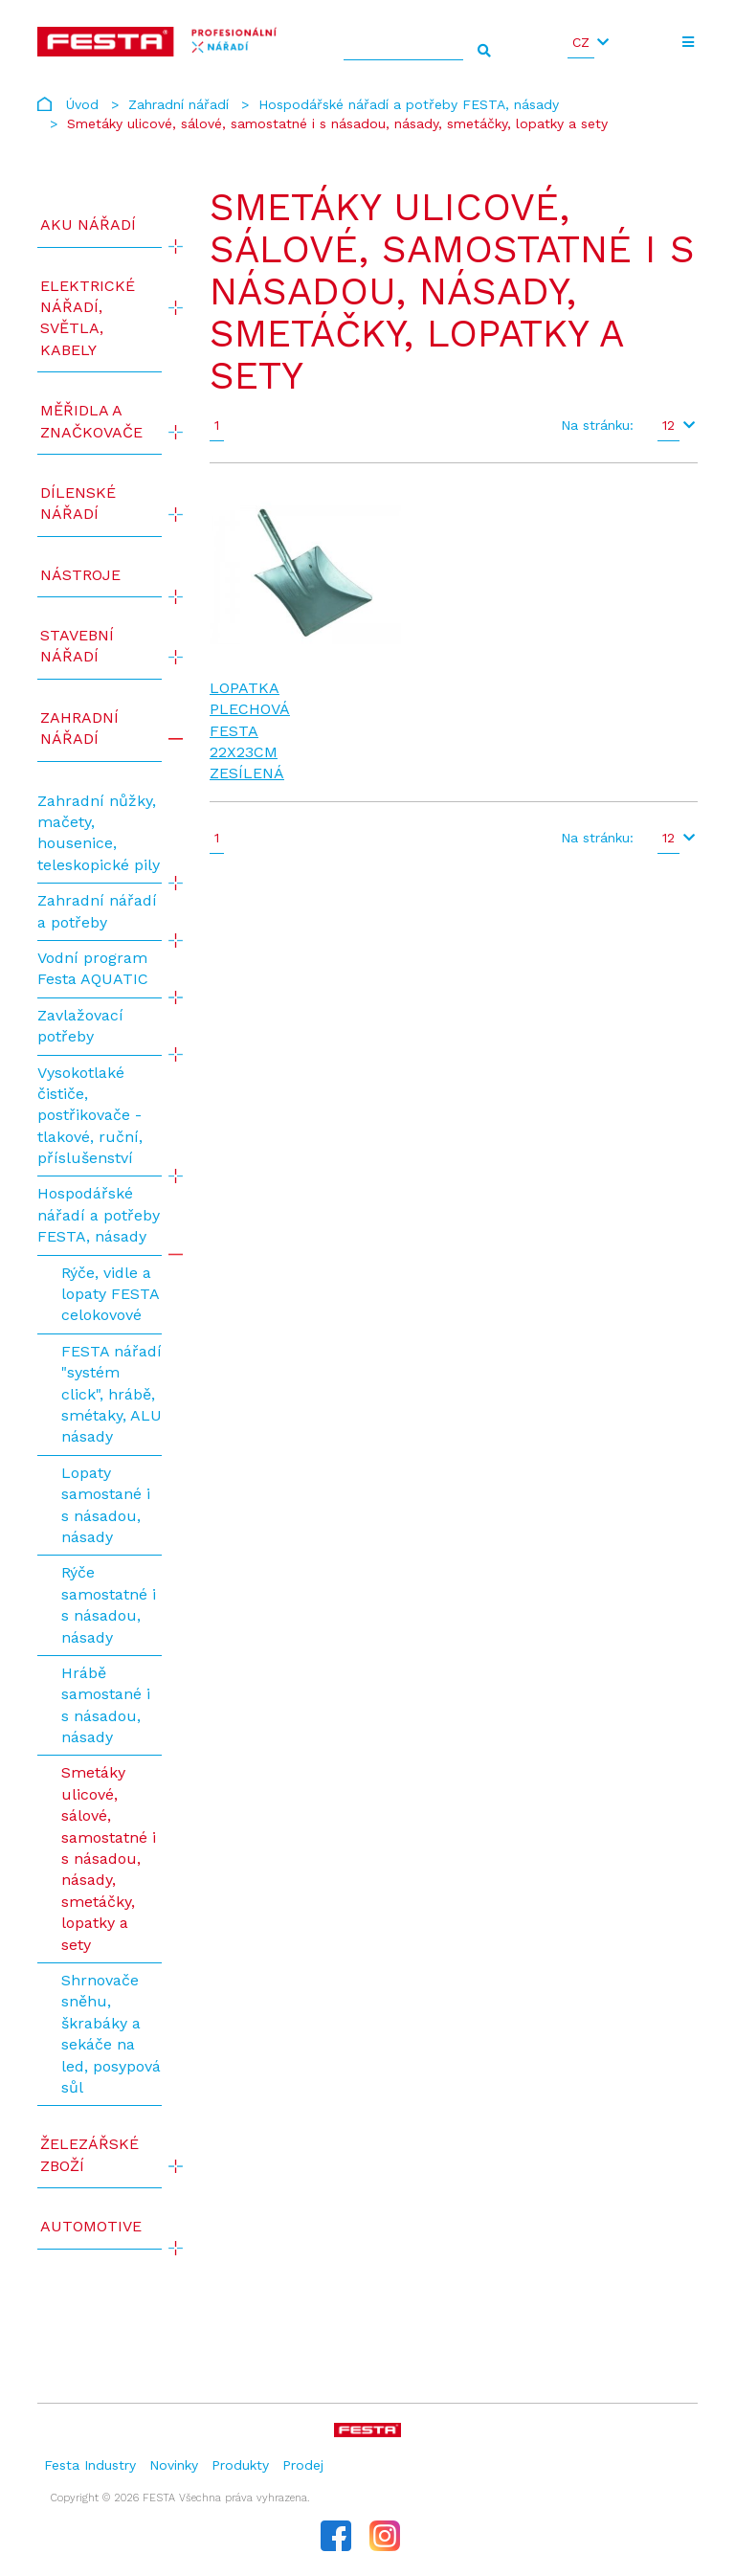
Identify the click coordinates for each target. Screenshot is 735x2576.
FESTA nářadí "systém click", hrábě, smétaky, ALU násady (111, 1394)
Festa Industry (90, 2465)
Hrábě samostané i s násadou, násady (105, 1705)
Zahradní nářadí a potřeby (97, 910)
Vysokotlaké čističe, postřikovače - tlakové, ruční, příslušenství (90, 1116)
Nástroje (80, 575)
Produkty (240, 2465)
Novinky (173, 2465)
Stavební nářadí (77, 645)
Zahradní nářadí (178, 104)
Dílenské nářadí (78, 503)
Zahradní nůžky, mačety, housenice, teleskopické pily (98, 833)
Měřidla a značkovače (91, 420)
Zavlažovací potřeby (80, 1025)
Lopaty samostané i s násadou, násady (105, 1505)
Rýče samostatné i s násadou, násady (108, 1604)
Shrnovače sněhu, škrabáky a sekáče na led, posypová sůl (111, 2033)
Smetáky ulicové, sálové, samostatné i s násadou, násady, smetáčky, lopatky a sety (108, 1858)
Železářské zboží (89, 2154)
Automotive (91, 2226)
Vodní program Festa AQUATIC (92, 968)
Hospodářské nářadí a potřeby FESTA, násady (408, 104)
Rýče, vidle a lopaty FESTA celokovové (110, 1294)
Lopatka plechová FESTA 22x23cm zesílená (250, 731)
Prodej (302, 2465)
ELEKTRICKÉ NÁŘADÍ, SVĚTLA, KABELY (87, 318)
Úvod (82, 104)
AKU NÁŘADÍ (88, 224)
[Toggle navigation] (688, 42)
